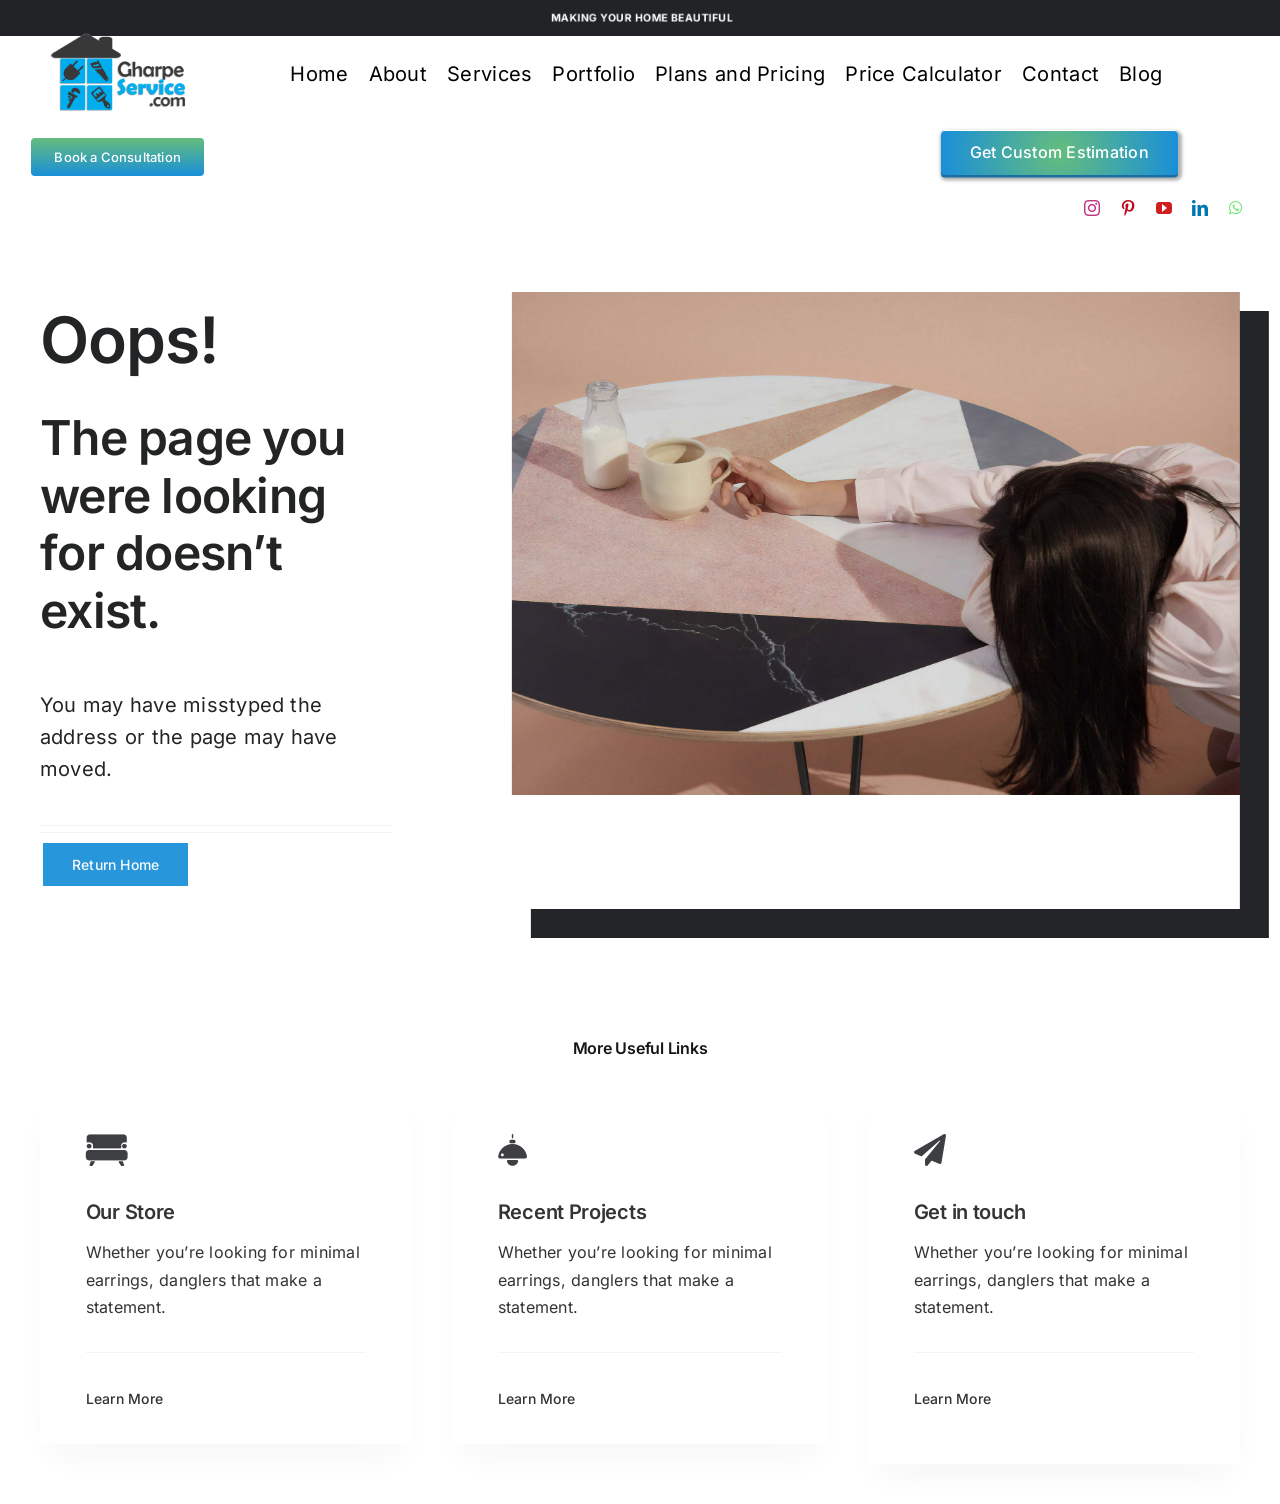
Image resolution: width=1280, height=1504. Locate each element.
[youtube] (1164, 208)
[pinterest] (1128, 208)
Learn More (124, 1398)
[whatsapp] (1236, 208)
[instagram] (1092, 208)
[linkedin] (1200, 208)
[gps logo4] (117, 40)
